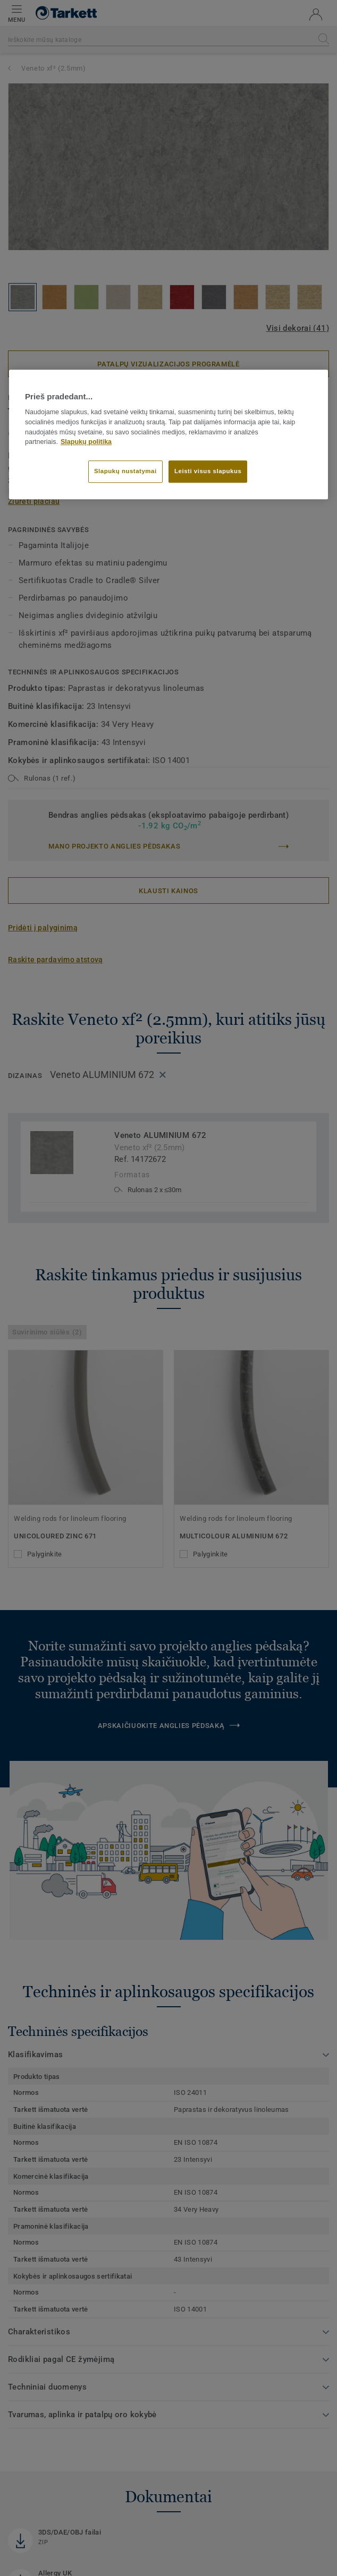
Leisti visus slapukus (207, 471)
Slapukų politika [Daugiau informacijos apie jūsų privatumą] (86, 442)
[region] (168, 434)
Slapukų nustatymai (125, 471)
